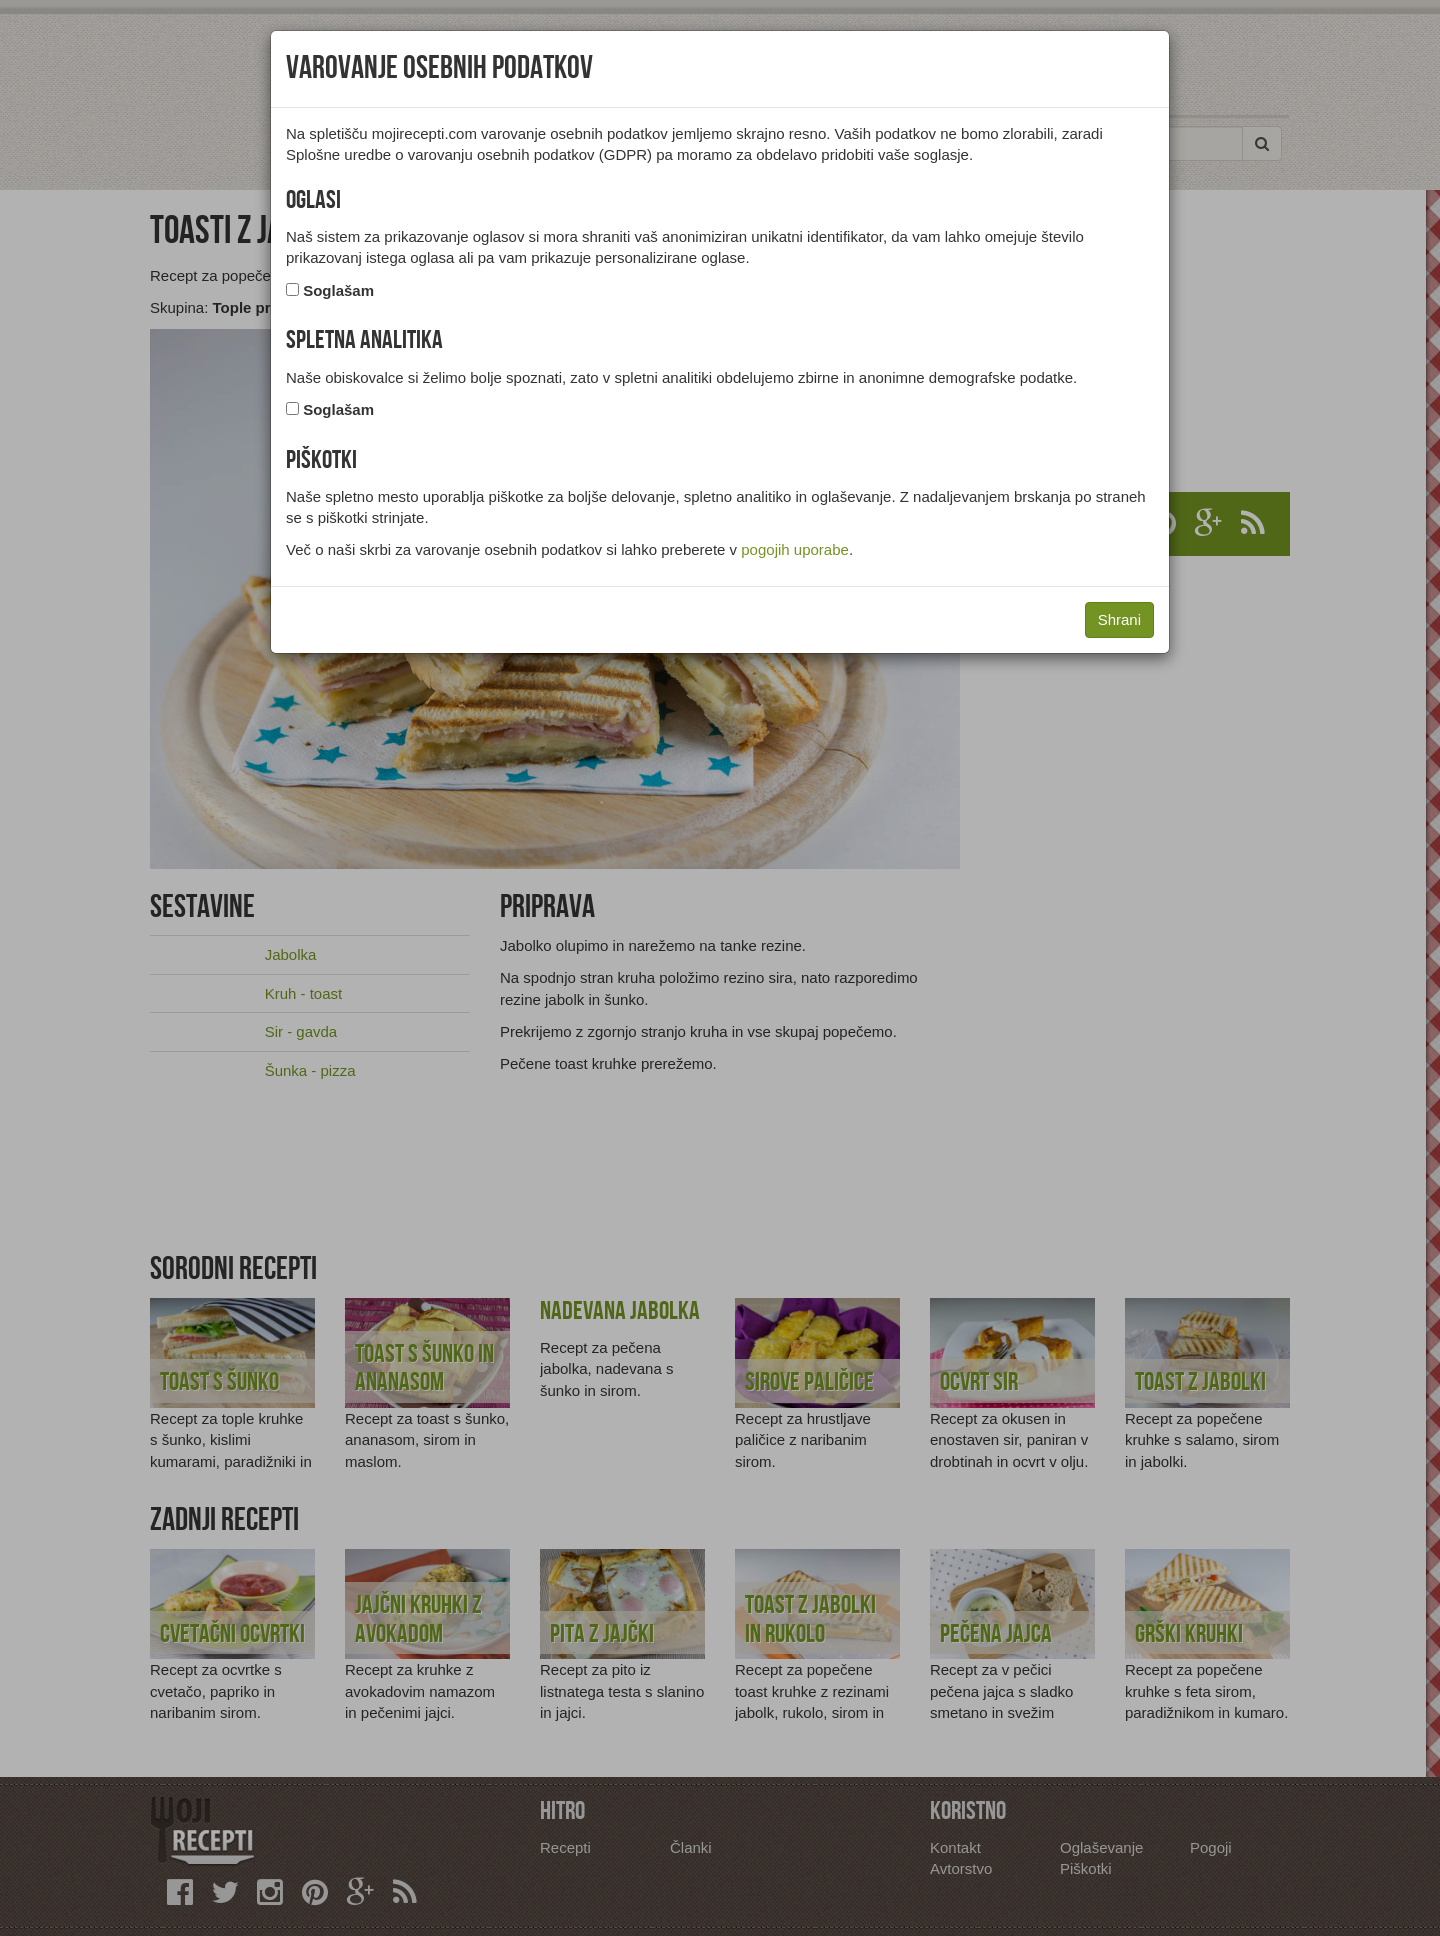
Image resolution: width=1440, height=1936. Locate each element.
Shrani (1119, 619)
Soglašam (338, 290)
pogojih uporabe (795, 549)
